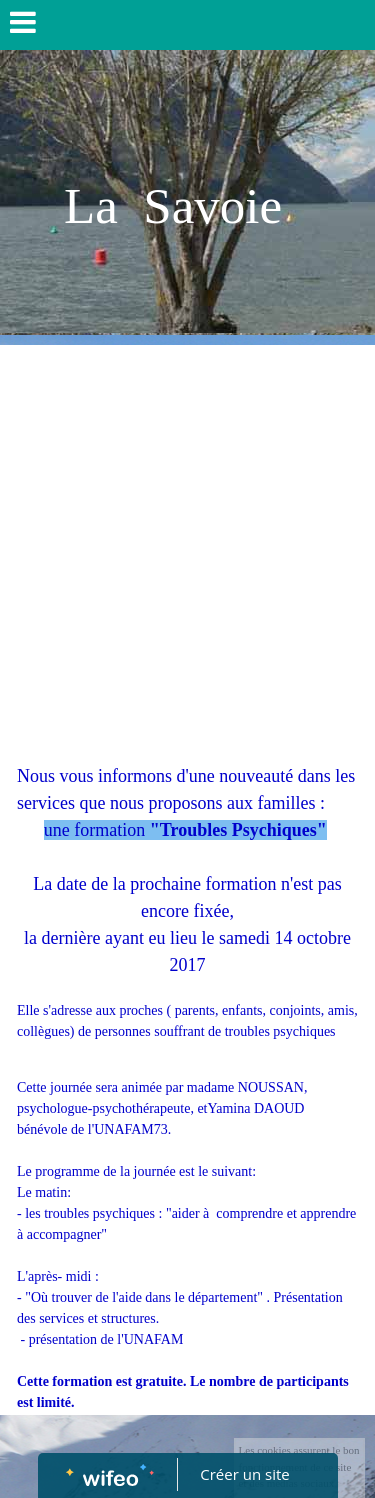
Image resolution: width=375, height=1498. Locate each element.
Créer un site (244, 1474)
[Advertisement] (187, 542)
